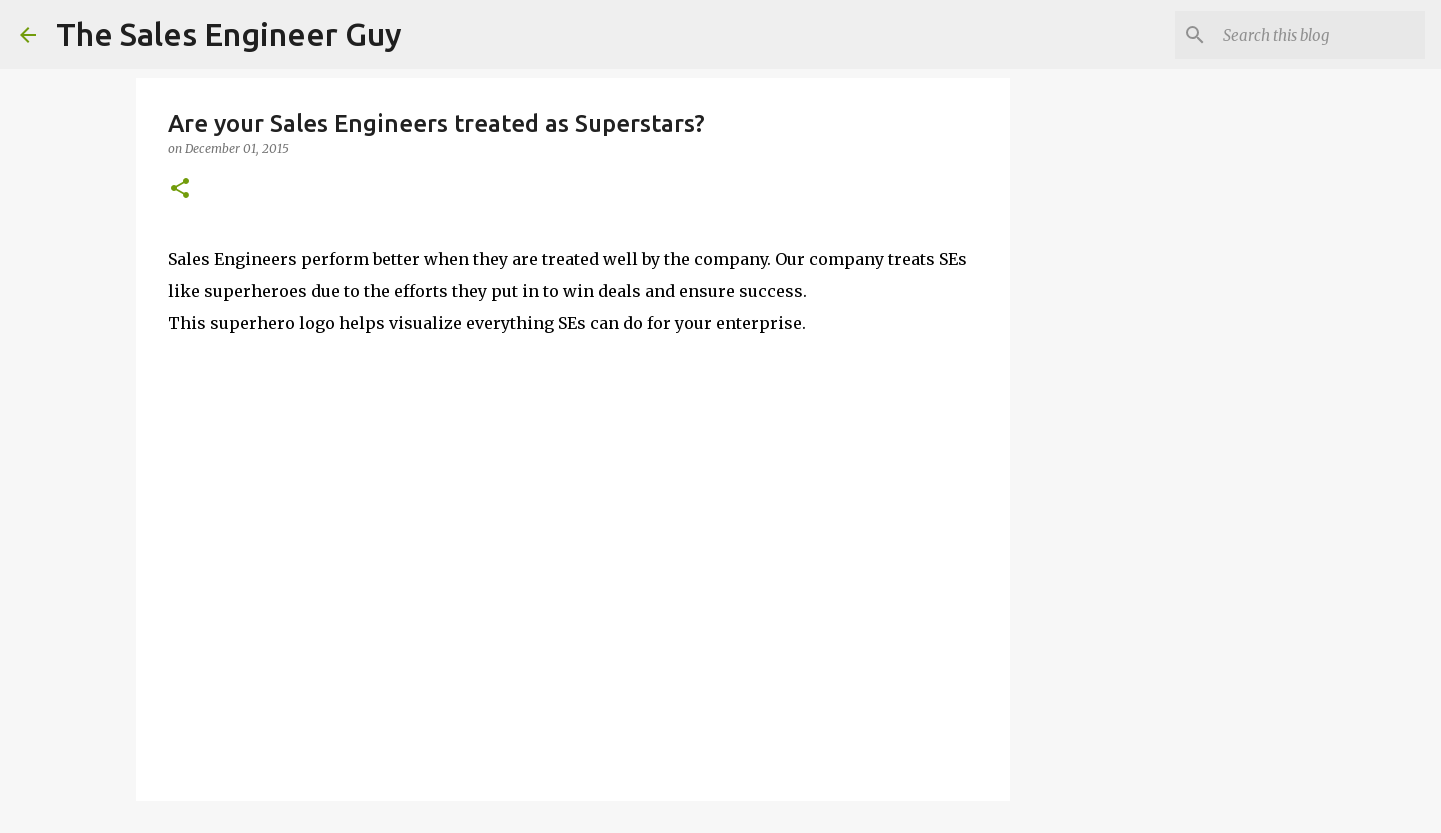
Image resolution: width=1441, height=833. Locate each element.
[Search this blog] (1320, 35)
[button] (180, 189)
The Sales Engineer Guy (229, 34)
